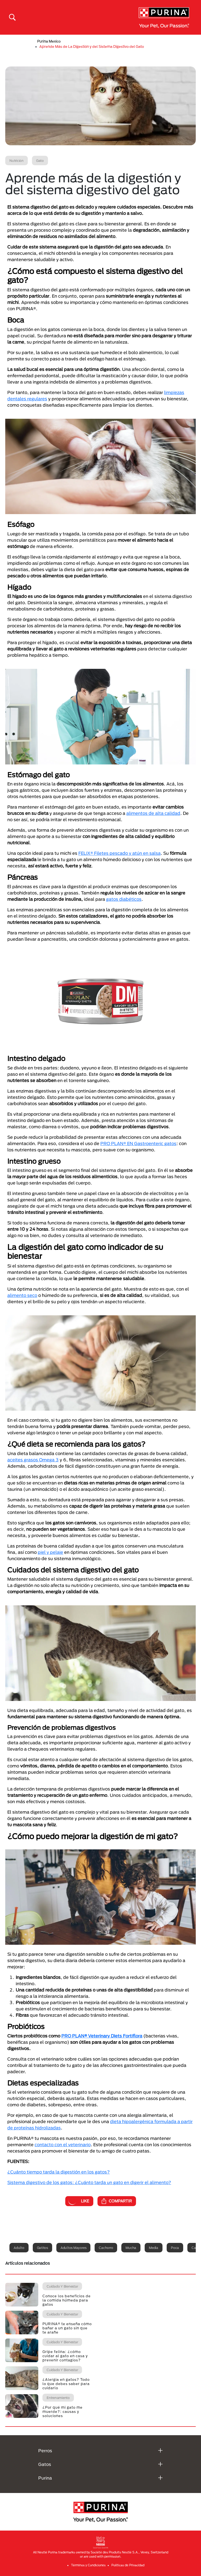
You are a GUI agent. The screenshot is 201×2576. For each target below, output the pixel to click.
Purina (45, 2477)
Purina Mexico (49, 41)
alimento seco (22, 1295)
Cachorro (106, 2247)
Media (153, 2247)
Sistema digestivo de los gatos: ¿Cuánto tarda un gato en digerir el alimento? (89, 2182)
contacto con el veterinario (63, 2144)
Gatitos (42, 2247)
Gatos (44, 2464)
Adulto (19, 2247)
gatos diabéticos (124, 899)
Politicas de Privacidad (127, 2565)
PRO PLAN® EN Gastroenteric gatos (138, 1143)
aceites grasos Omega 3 (33, 1459)
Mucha (131, 2247)
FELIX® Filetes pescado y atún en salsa (119, 853)
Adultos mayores (73, 2247)
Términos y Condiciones (88, 2565)
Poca (175, 2247)
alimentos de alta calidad (153, 813)
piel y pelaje (50, 1552)
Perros (45, 2450)
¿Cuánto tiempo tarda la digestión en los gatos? (58, 2171)
